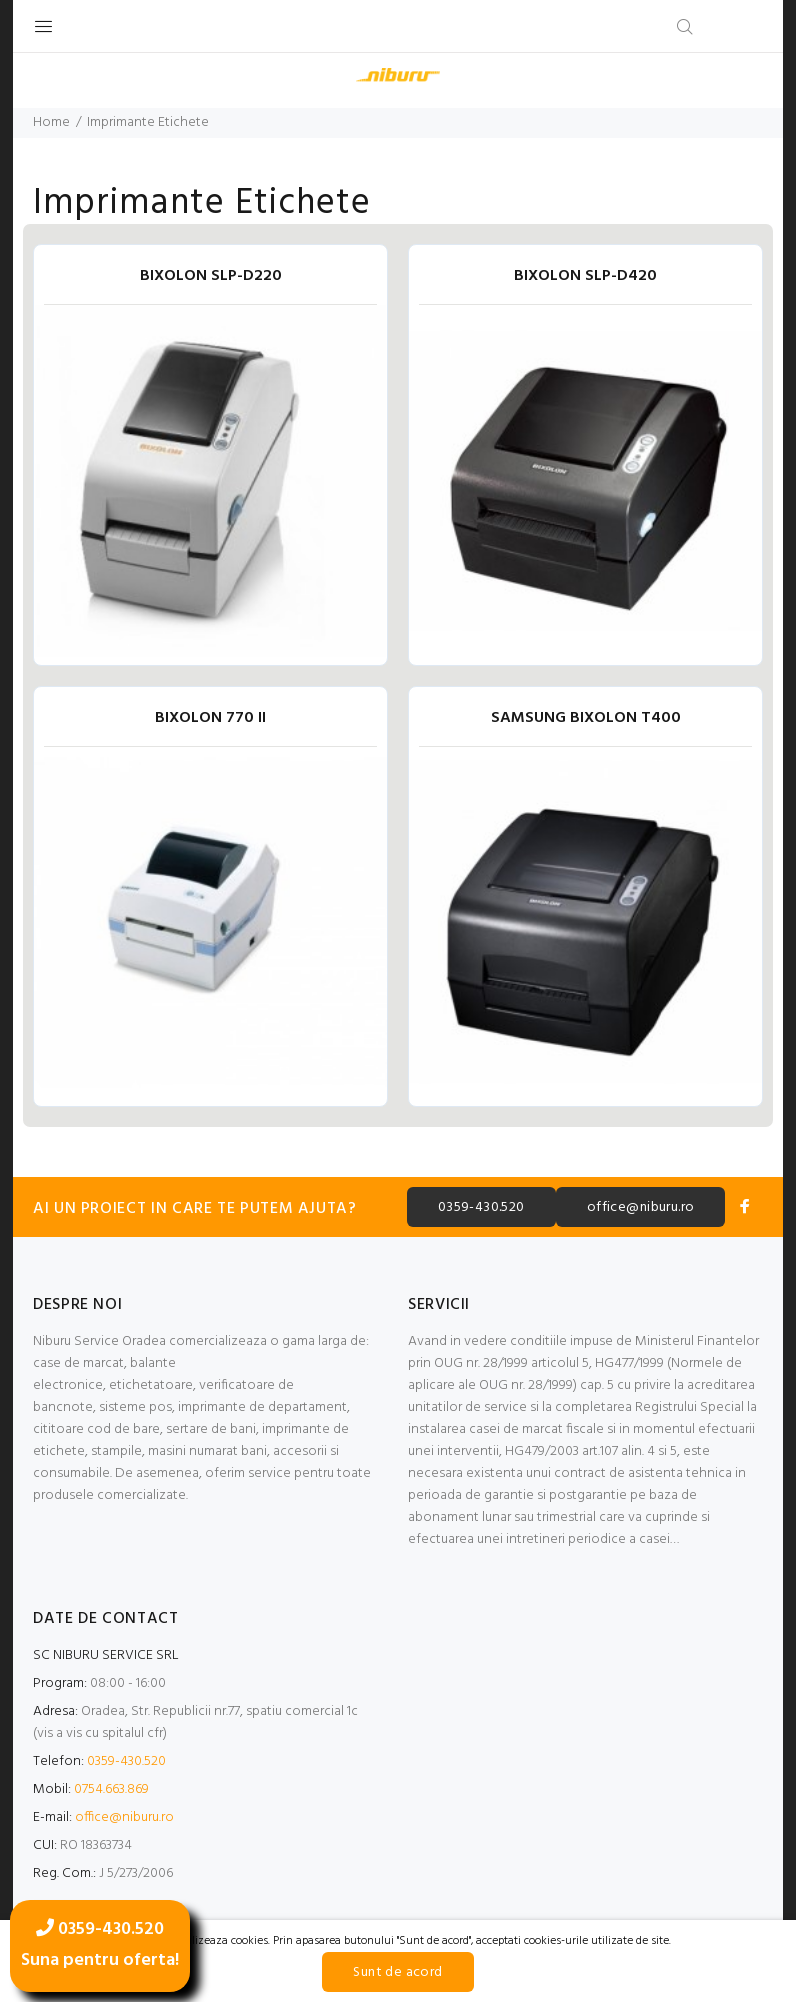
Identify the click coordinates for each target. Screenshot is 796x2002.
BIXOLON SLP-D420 (585, 276)
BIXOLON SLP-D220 (211, 276)
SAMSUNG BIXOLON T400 (586, 718)
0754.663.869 (111, 1789)
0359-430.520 (481, 1207)
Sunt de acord (397, 1972)
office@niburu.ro (641, 1207)
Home (51, 122)
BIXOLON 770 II (210, 718)
